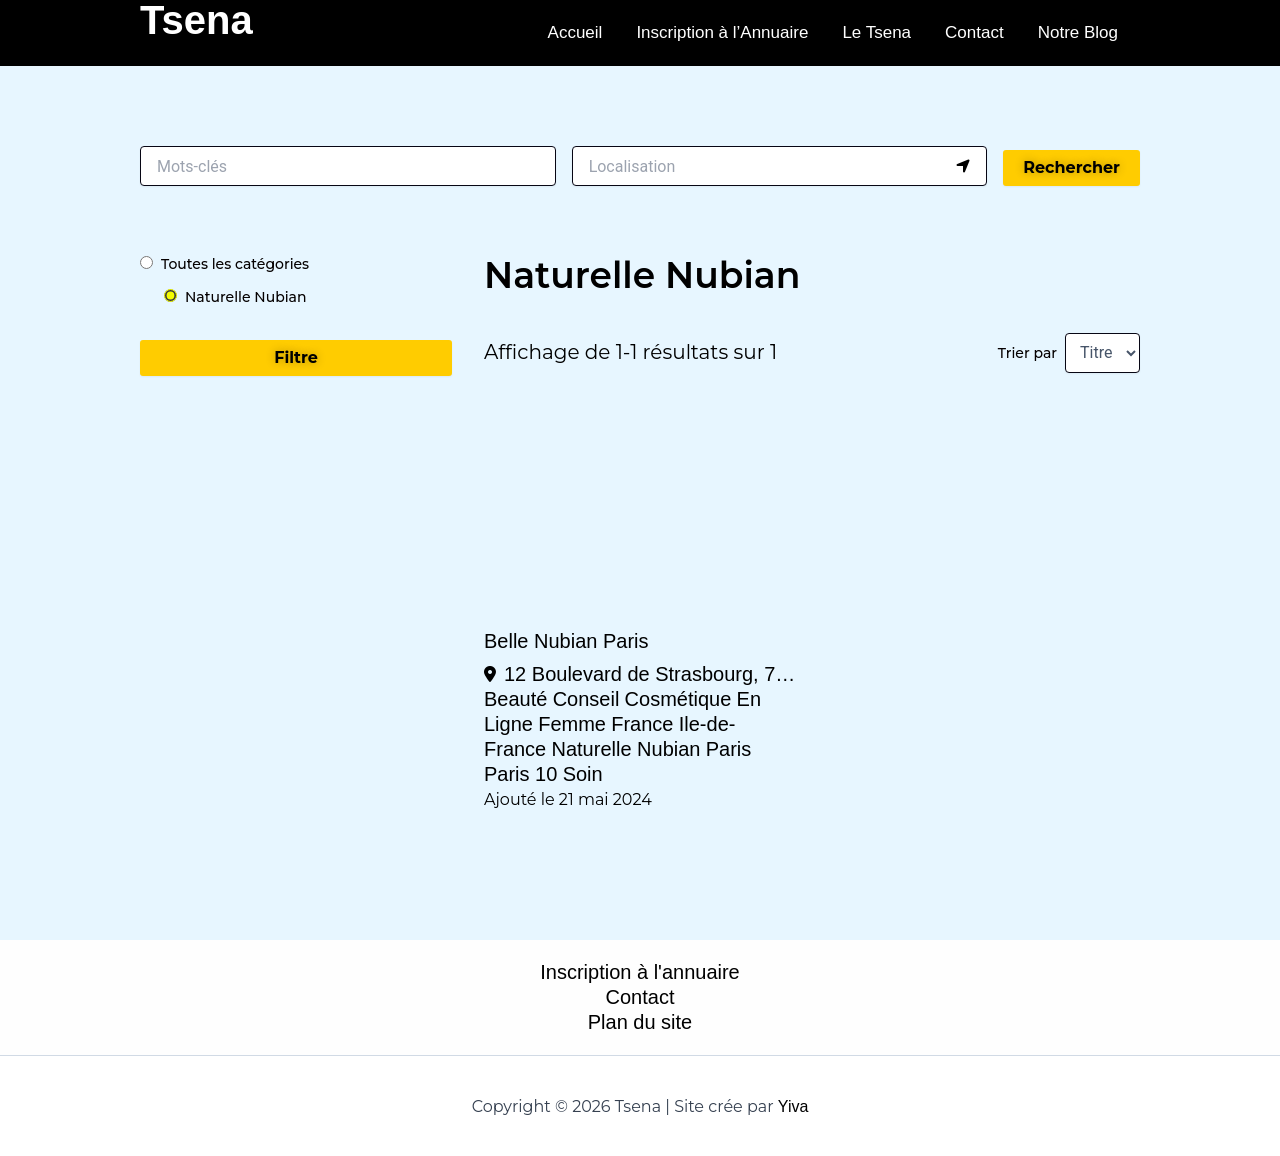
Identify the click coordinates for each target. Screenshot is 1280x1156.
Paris (729, 749)
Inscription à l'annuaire (640, 972)
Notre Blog (1078, 32)
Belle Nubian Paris (566, 641)
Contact (974, 32)
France (642, 724)
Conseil (586, 699)
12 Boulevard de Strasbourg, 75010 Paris (650, 674)
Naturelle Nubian (626, 749)
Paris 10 (520, 774)
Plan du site (640, 1022)
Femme (572, 724)
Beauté (515, 699)
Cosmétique (678, 699)
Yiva (793, 1106)
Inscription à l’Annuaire (722, 32)
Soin (583, 774)
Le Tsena (876, 32)
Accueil (575, 32)
